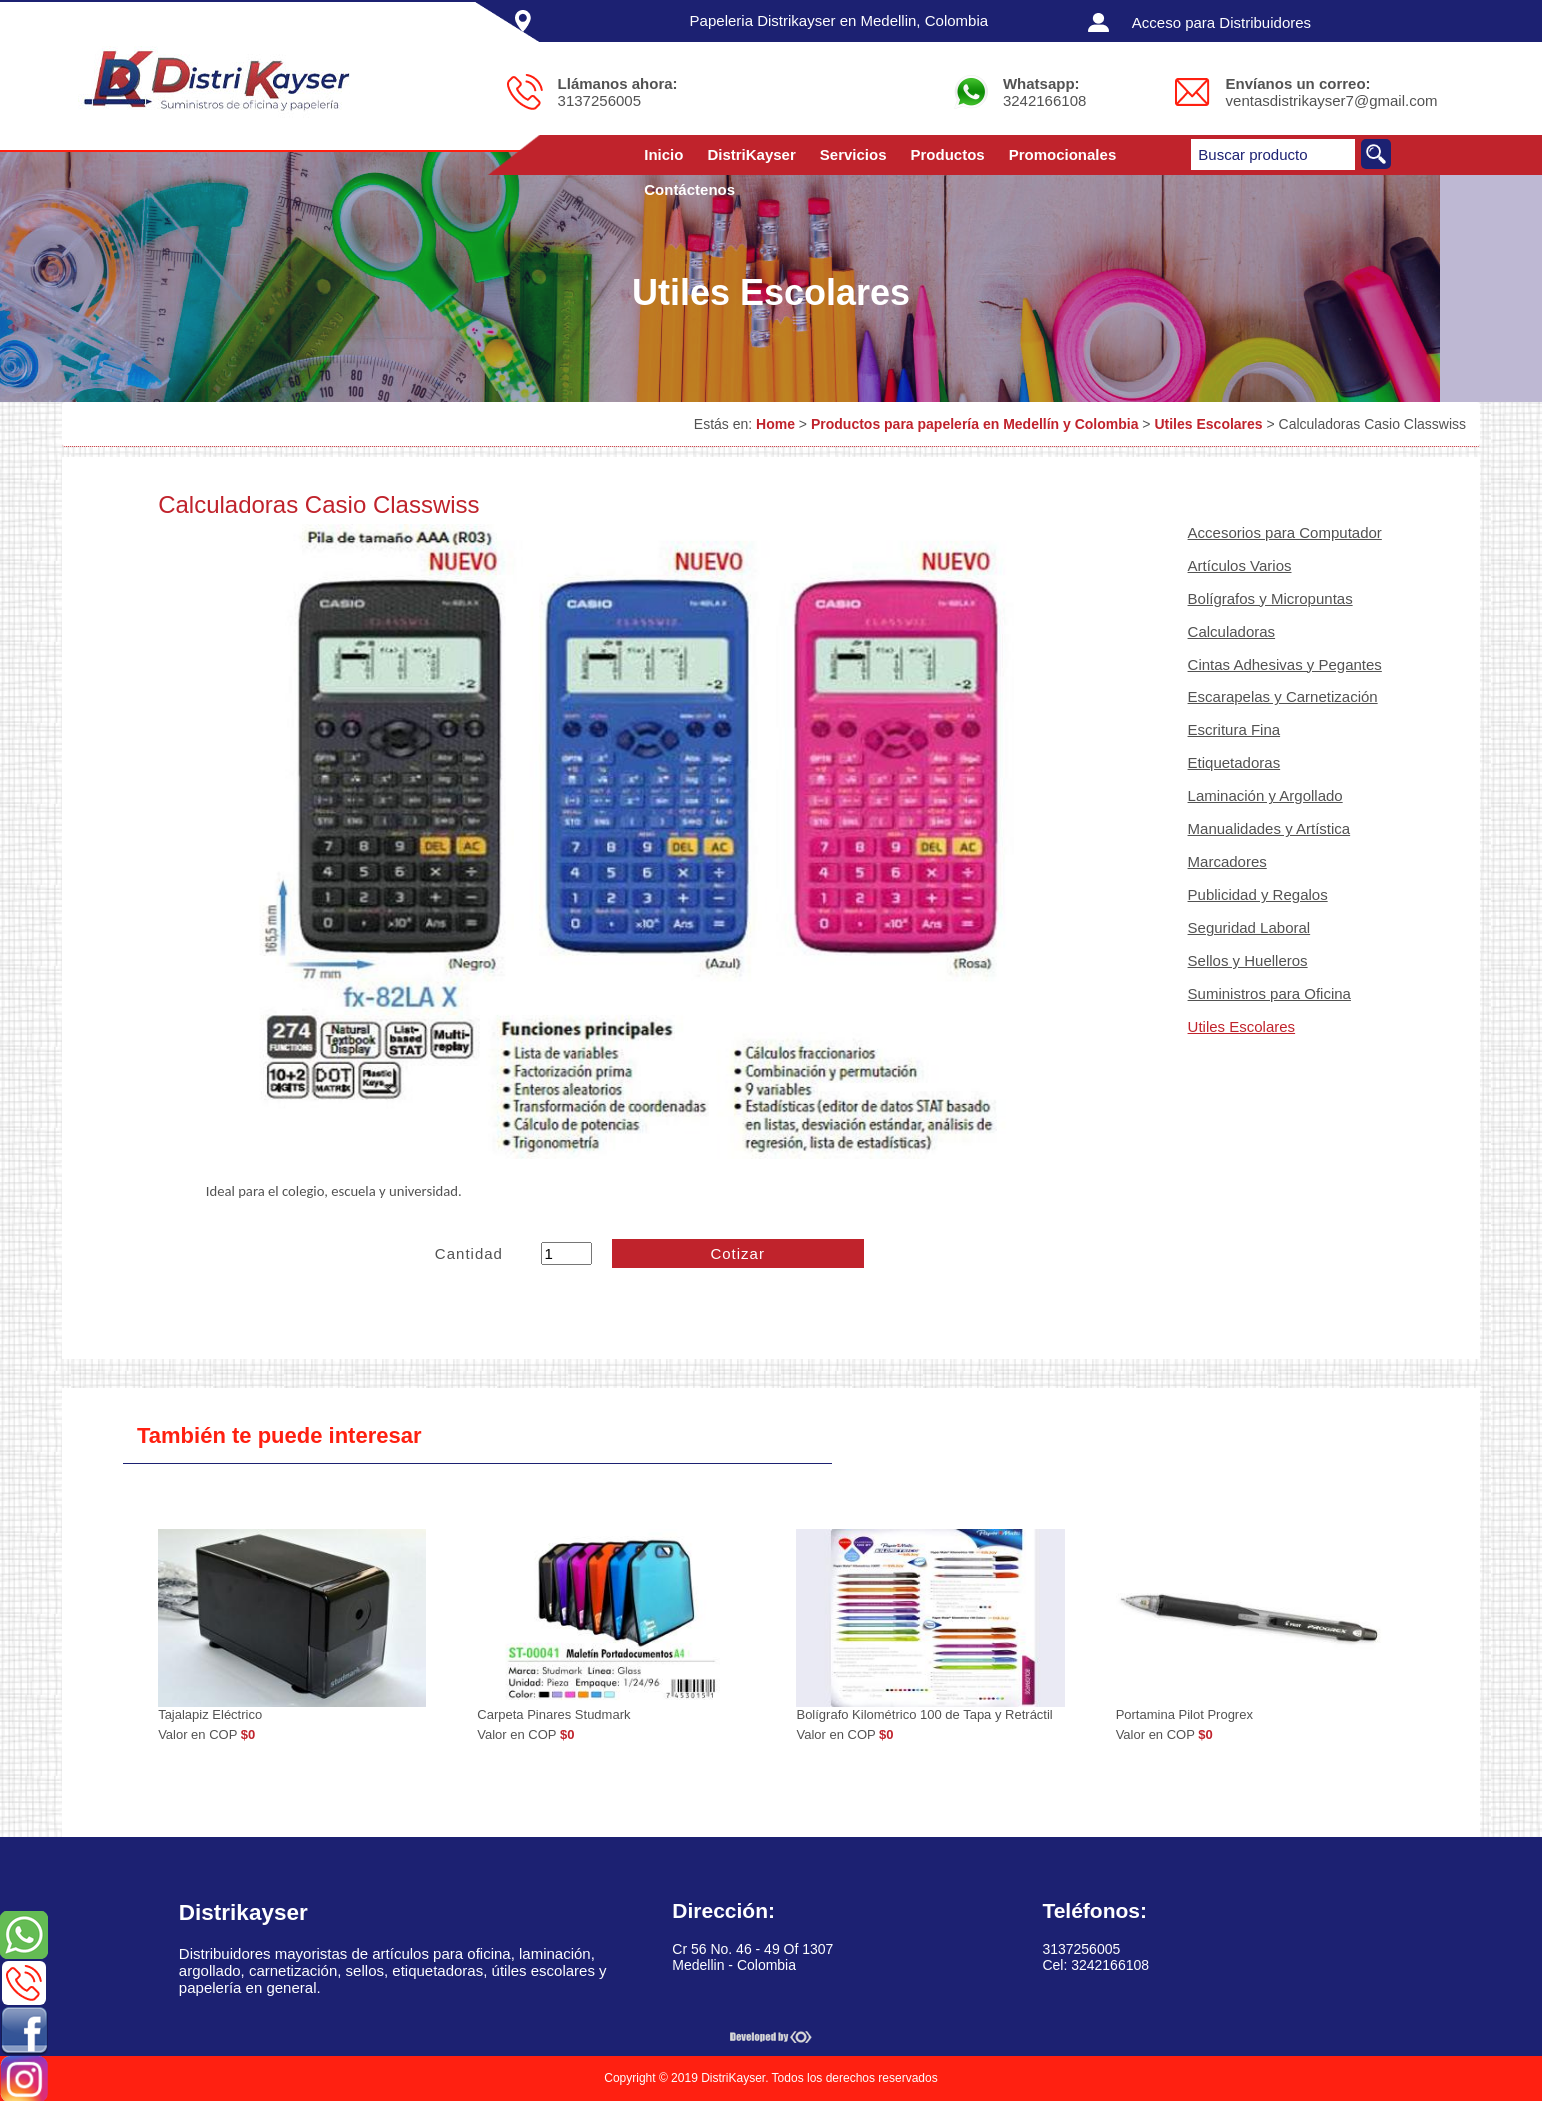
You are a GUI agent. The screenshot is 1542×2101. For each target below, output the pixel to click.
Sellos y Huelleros (1248, 960)
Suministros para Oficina (1269, 993)
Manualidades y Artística (1269, 828)
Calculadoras (1232, 631)
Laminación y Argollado (1265, 795)
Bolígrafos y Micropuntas (1270, 598)
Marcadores (1227, 861)
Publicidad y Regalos (1258, 894)
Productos (948, 154)
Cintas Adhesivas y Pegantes (1285, 664)
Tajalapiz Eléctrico (210, 1714)
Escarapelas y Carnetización (1283, 696)
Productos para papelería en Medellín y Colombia (975, 424)
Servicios (853, 154)
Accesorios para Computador (1285, 532)
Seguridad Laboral (1249, 927)
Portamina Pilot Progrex (1184, 1714)
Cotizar (737, 1253)
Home (775, 424)
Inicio (663, 154)
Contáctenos (689, 189)
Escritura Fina (1234, 729)
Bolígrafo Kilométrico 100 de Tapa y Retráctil (924, 1714)
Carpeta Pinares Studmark (553, 1714)
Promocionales (1063, 154)
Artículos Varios (1240, 565)
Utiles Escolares (1208, 424)
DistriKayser (751, 154)
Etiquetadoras (1234, 762)
